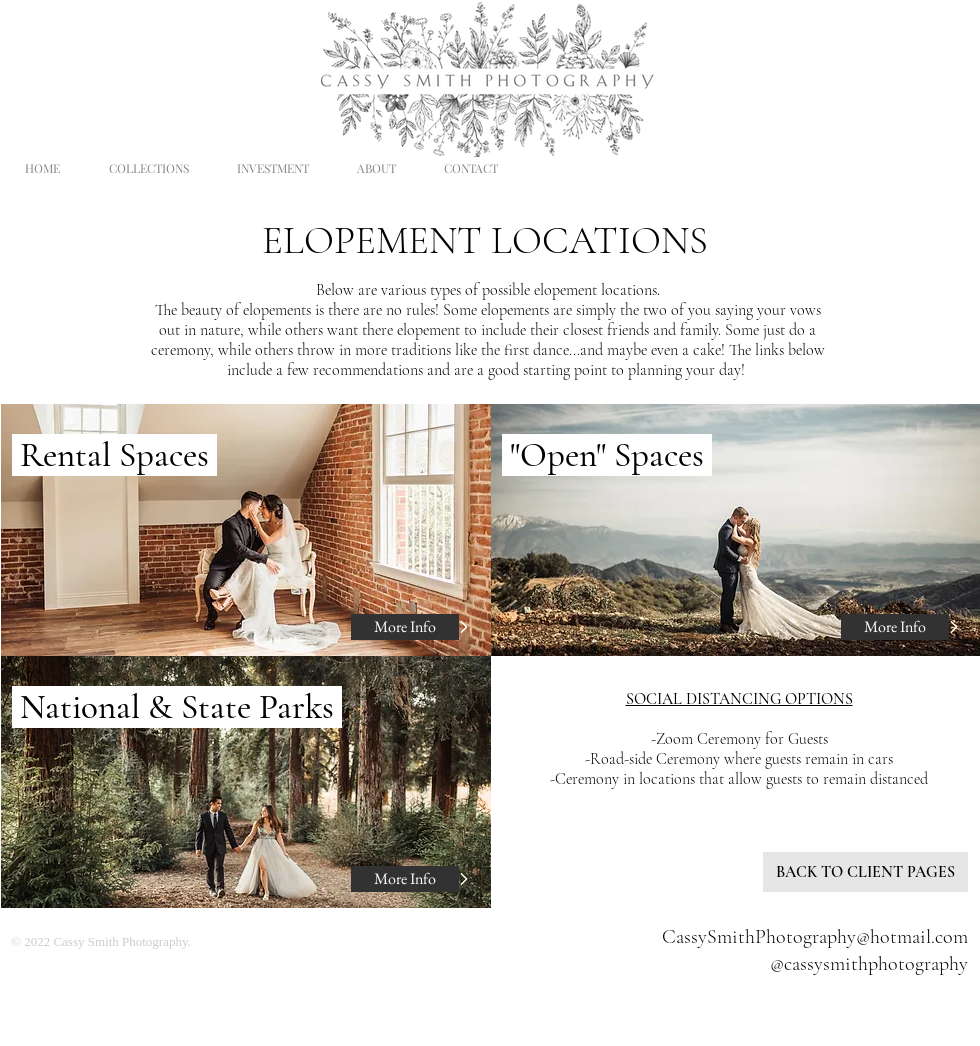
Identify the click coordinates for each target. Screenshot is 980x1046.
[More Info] (405, 627)
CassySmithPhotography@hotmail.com (815, 937)
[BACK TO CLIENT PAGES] (865, 872)
